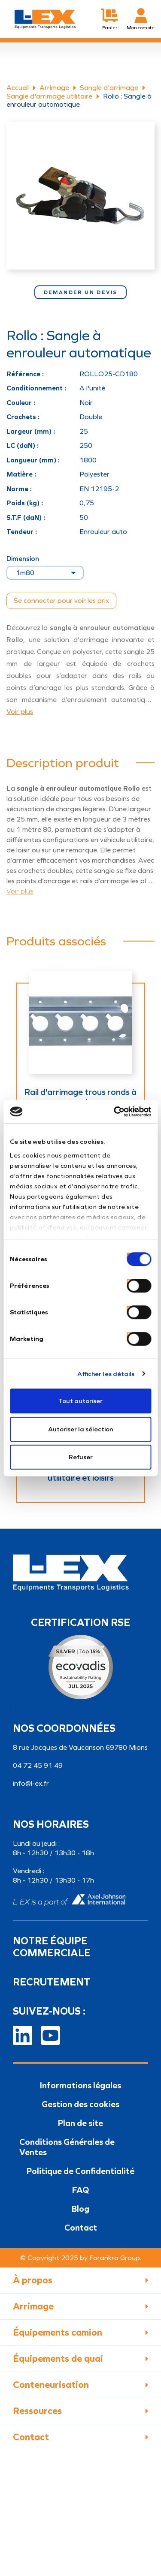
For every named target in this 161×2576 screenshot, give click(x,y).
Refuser (81, 1457)
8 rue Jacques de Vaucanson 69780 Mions (80, 1747)
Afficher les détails (106, 1374)
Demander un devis (81, 292)
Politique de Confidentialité (80, 2171)
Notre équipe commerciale (52, 1947)
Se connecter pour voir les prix (61, 601)
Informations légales (80, 2085)
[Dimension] (45, 573)
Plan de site (80, 2123)
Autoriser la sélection (80, 1429)
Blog (80, 2209)
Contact (80, 2227)
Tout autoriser (80, 1401)
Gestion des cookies (80, 2104)
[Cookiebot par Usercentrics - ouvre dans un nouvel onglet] (114, 1111)
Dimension (22, 559)
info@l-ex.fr (31, 1783)
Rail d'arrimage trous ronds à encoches (80, 1097)
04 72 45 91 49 (38, 1765)
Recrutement (51, 1982)
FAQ (80, 2190)
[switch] (129, 1281)
